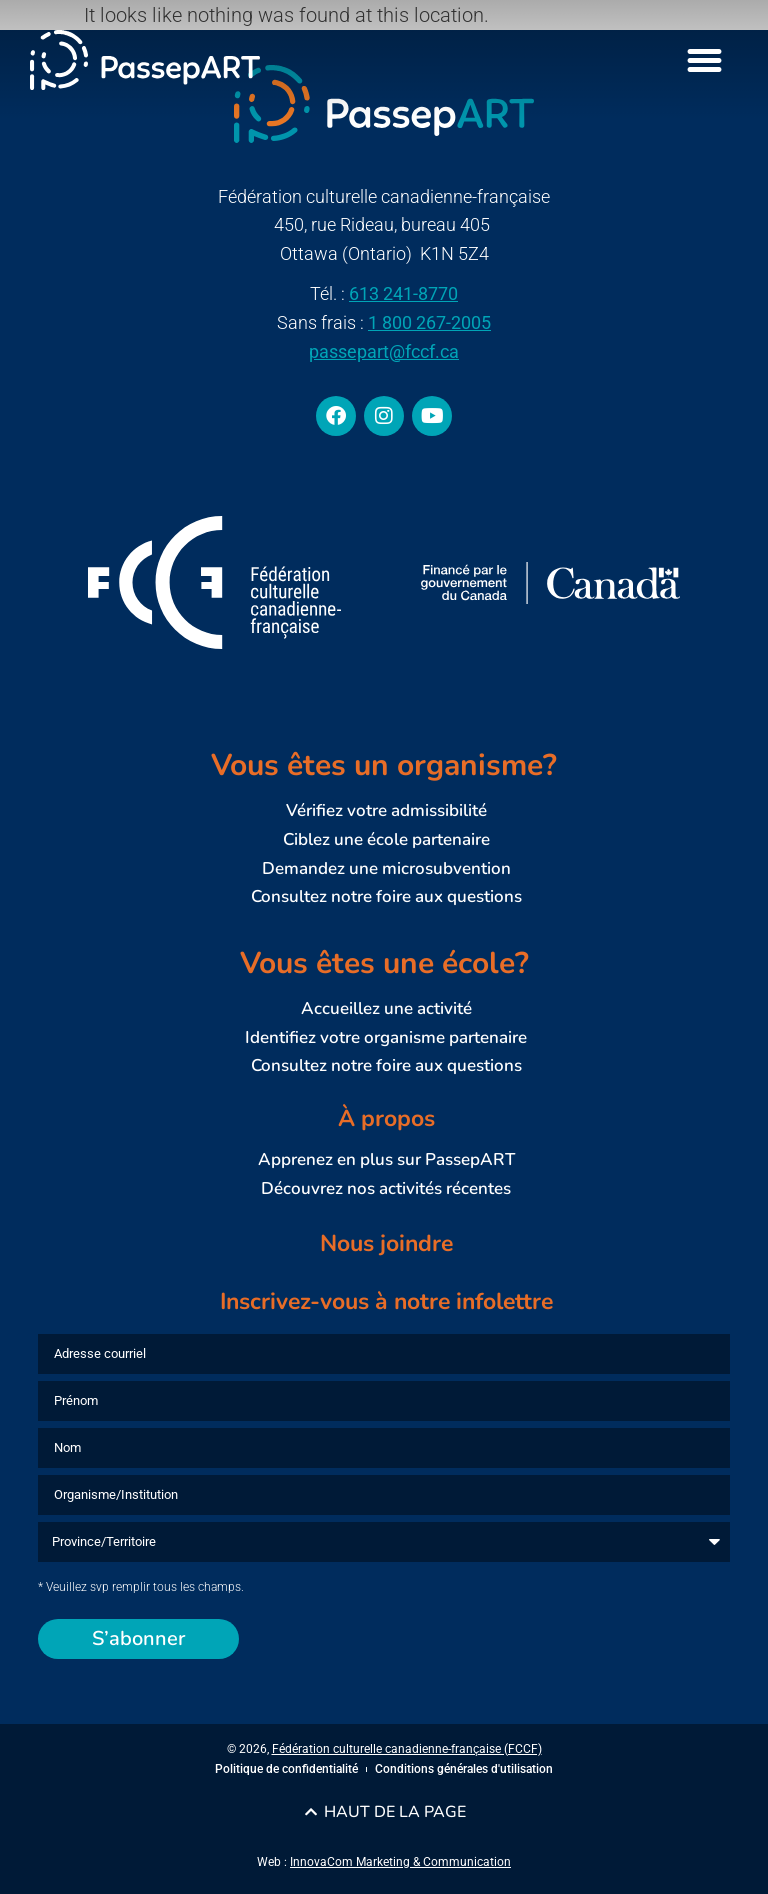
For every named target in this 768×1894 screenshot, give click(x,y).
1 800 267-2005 (429, 322)
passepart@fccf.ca (384, 351)
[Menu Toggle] (704, 60)
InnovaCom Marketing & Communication (400, 1862)
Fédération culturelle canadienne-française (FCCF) (407, 1749)
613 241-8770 (403, 293)
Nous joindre (386, 1243)
